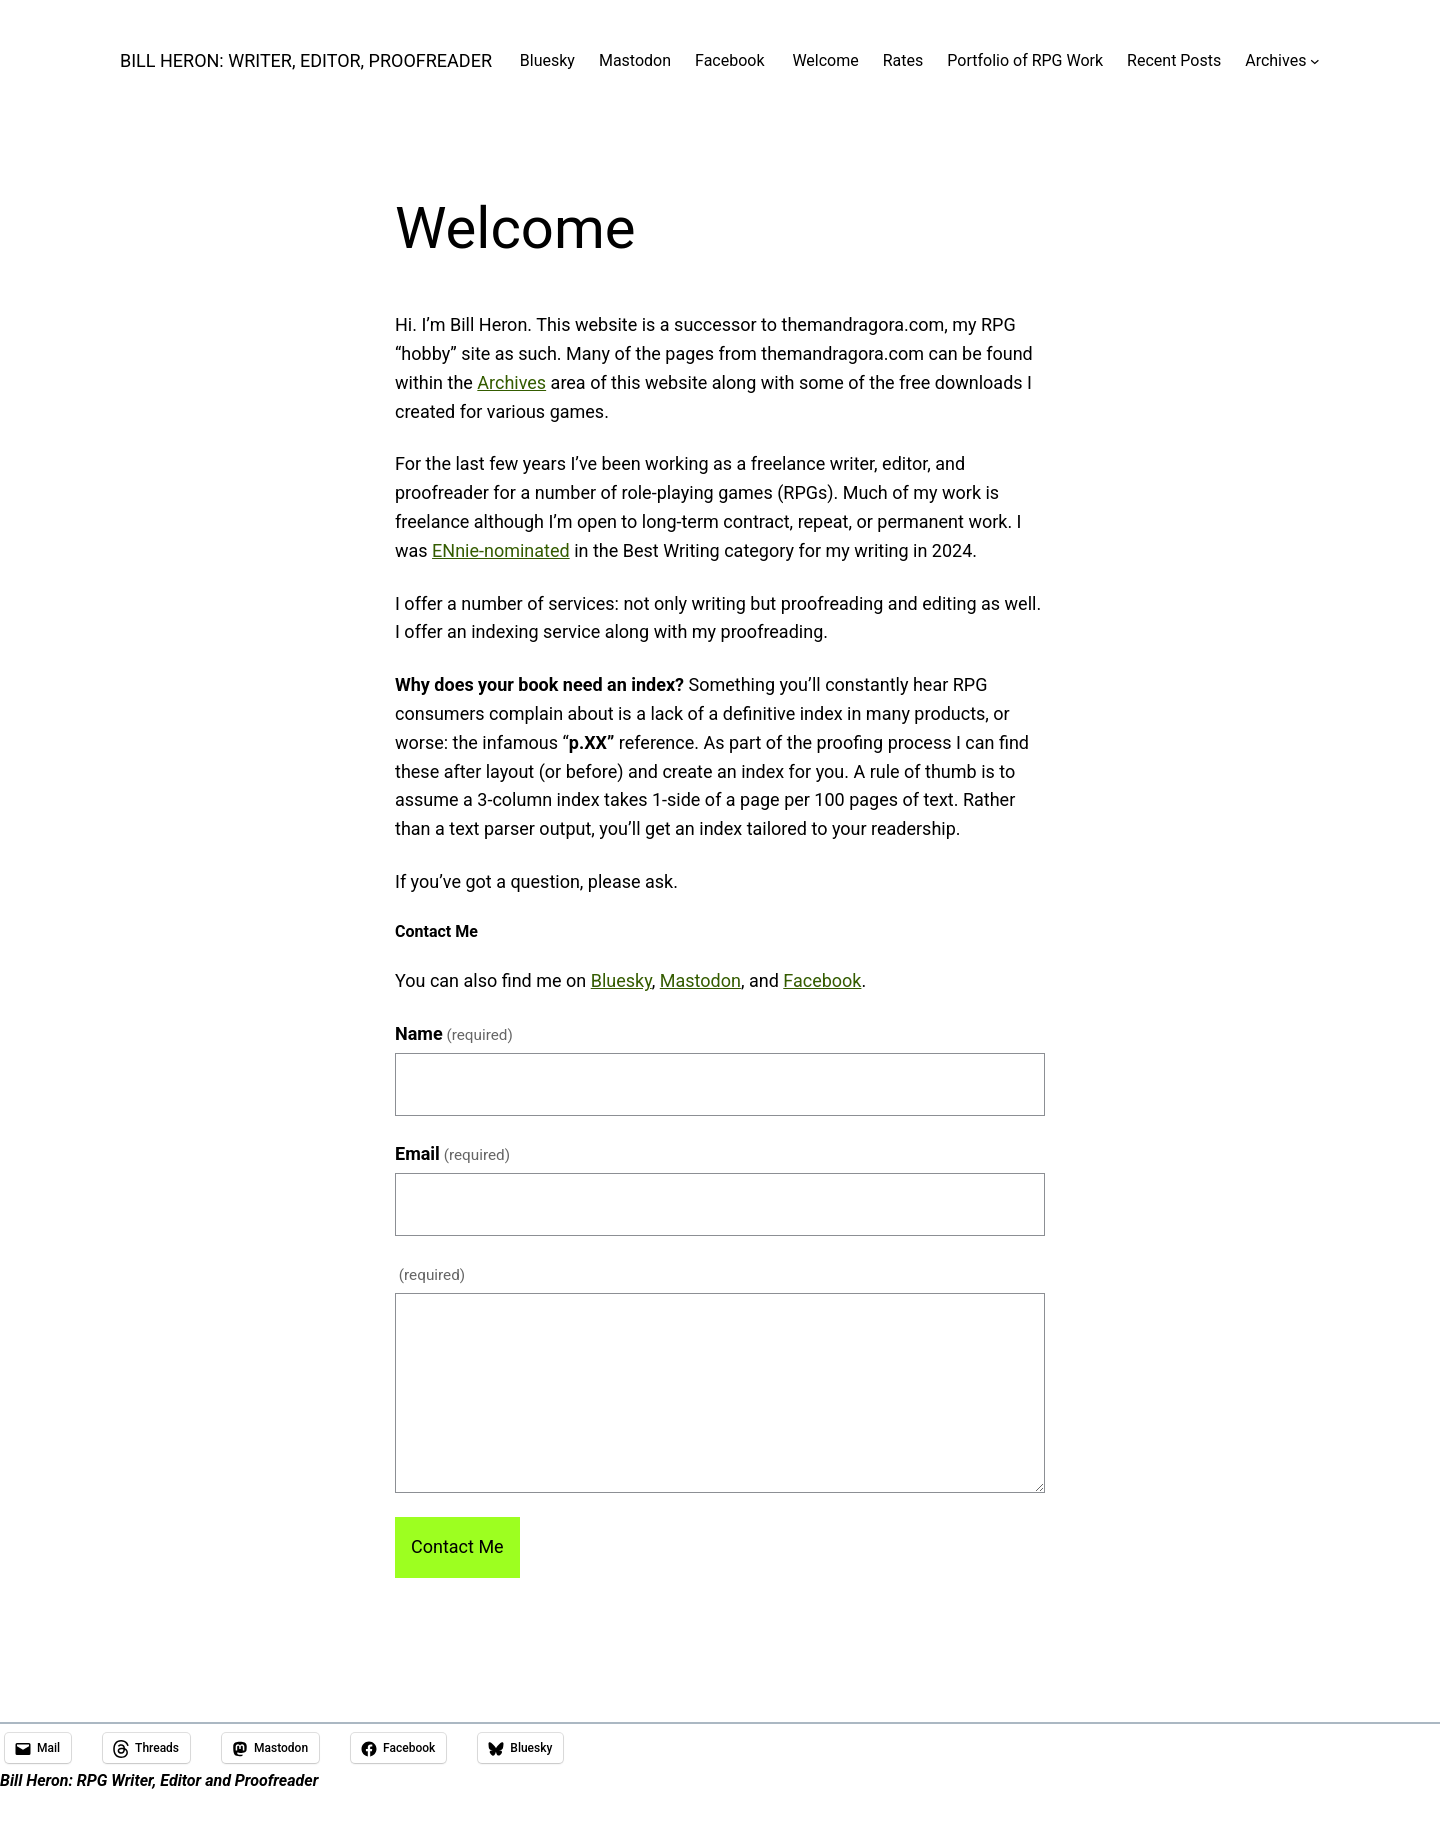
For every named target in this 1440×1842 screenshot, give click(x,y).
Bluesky (621, 980)
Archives (511, 382)
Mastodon (700, 980)
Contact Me (457, 1546)
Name (454, 1033)
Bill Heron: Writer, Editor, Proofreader (306, 60)
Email (452, 1153)
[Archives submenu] (1315, 61)
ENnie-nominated (501, 550)
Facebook (822, 980)
